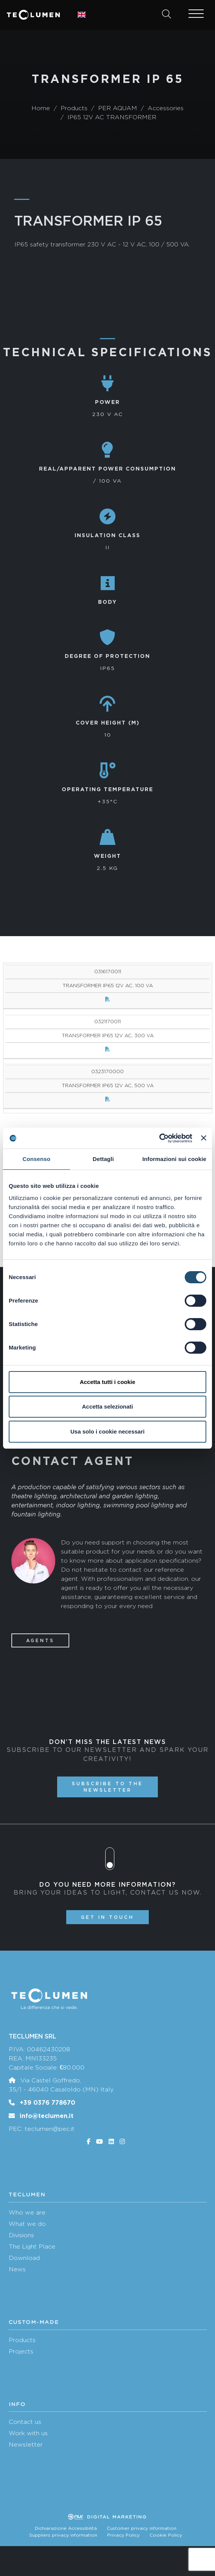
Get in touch (107, 1917)
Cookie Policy (166, 2535)
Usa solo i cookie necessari (107, 1431)
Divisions (21, 2235)
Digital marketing (107, 2517)
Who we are (27, 2212)
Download (24, 2258)
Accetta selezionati (107, 1406)
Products (22, 2340)
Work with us (28, 2433)
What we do (27, 2224)
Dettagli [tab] (103, 1159)
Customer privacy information (141, 2528)
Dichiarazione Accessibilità (66, 2528)
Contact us (25, 2422)
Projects (21, 2351)
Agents (40, 1640)
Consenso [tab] (36, 1159)
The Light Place (32, 2246)
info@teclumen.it (46, 2115)
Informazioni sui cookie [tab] (174, 1159)
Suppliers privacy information (63, 2535)
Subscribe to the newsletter (107, 1786)
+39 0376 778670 (47, 2102)
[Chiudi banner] (203, 1138)
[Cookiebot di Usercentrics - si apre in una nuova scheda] (159, 1138)
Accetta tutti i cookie (108, 1382)
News (17, 2269)
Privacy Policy (123, 2535)
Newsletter (26, 2444)
